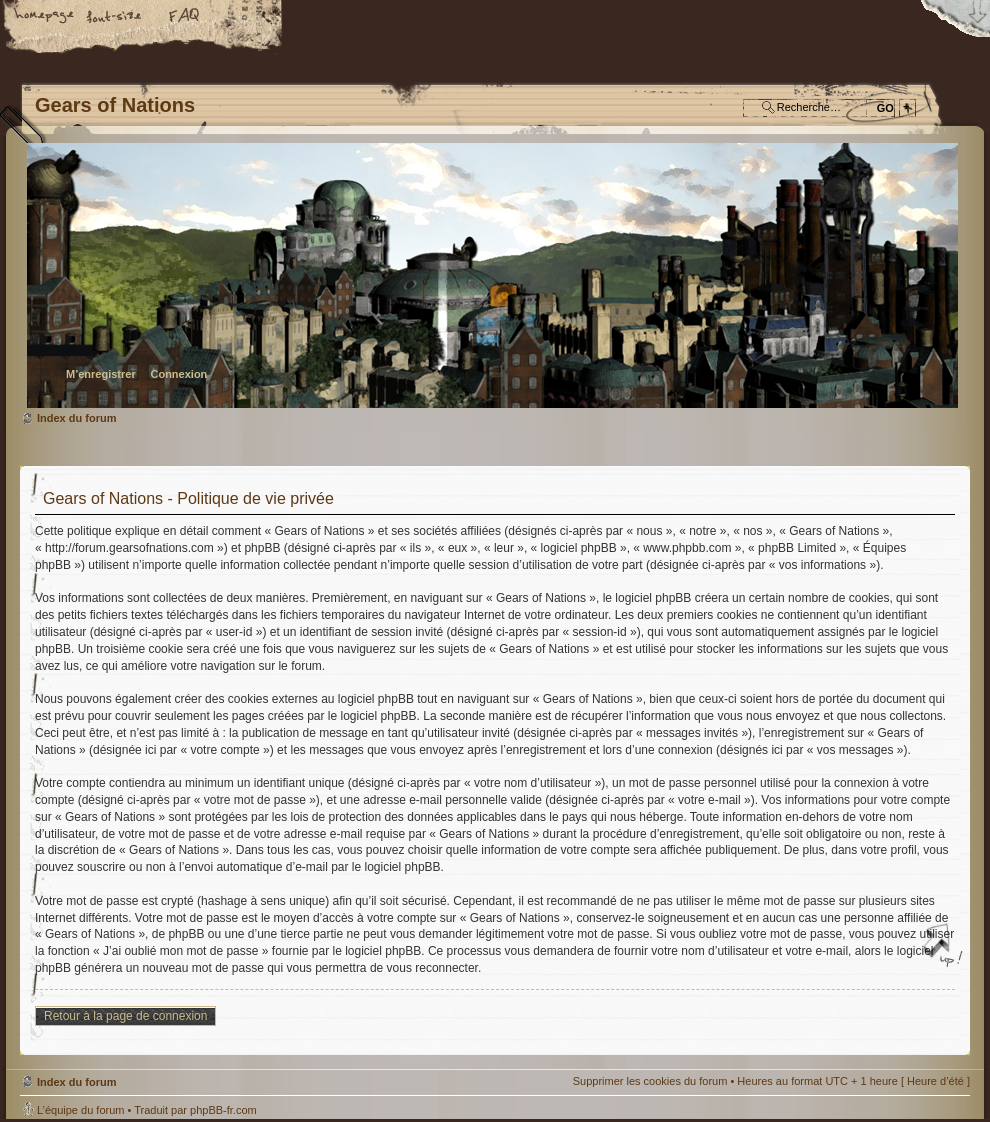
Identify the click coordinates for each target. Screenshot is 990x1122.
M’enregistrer (101, 374)
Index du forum (492, 275)
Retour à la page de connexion (125, 1016)
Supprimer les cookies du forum (650, 1081)
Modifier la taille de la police (115, 17)
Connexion (178, 374)
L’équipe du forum (80, 1110)
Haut (945, 947)
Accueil (45, 17)
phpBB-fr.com (223, 1110)
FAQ (185, 17)
